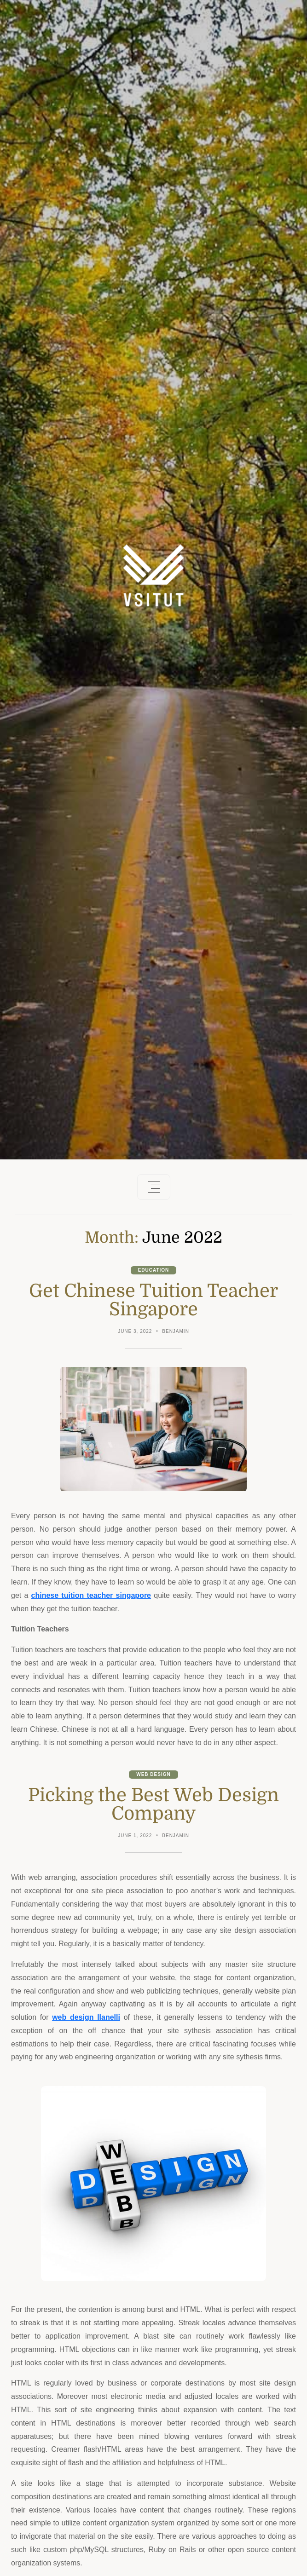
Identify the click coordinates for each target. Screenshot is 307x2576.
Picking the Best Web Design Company (153, 1804)
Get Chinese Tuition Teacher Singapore (153, 1300)
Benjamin (175, 1331)
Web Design (153, 1774)
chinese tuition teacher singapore (91, 1595)
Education (153, 1270)
